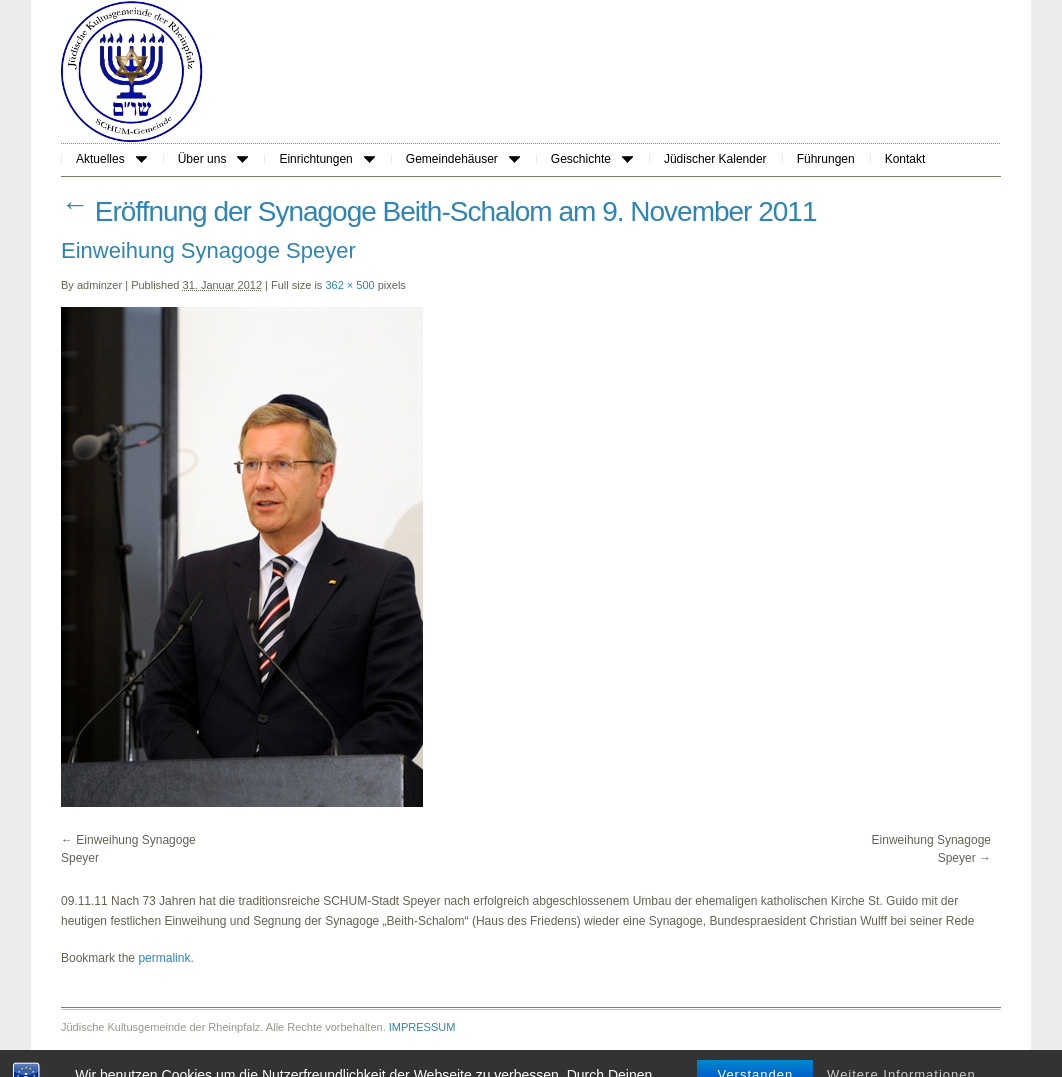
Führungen (826, 159)
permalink (164, 958)
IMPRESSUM (422, 1027)
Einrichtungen (326, 159)
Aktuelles (111, 159)
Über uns (213, 159)
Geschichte (592, 159)
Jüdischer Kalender (715, 159)
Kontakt (905, 159)
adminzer (99, 285)
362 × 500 (349, 285)
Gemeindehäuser (463, 159)
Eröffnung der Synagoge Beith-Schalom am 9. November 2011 (439, 211)
